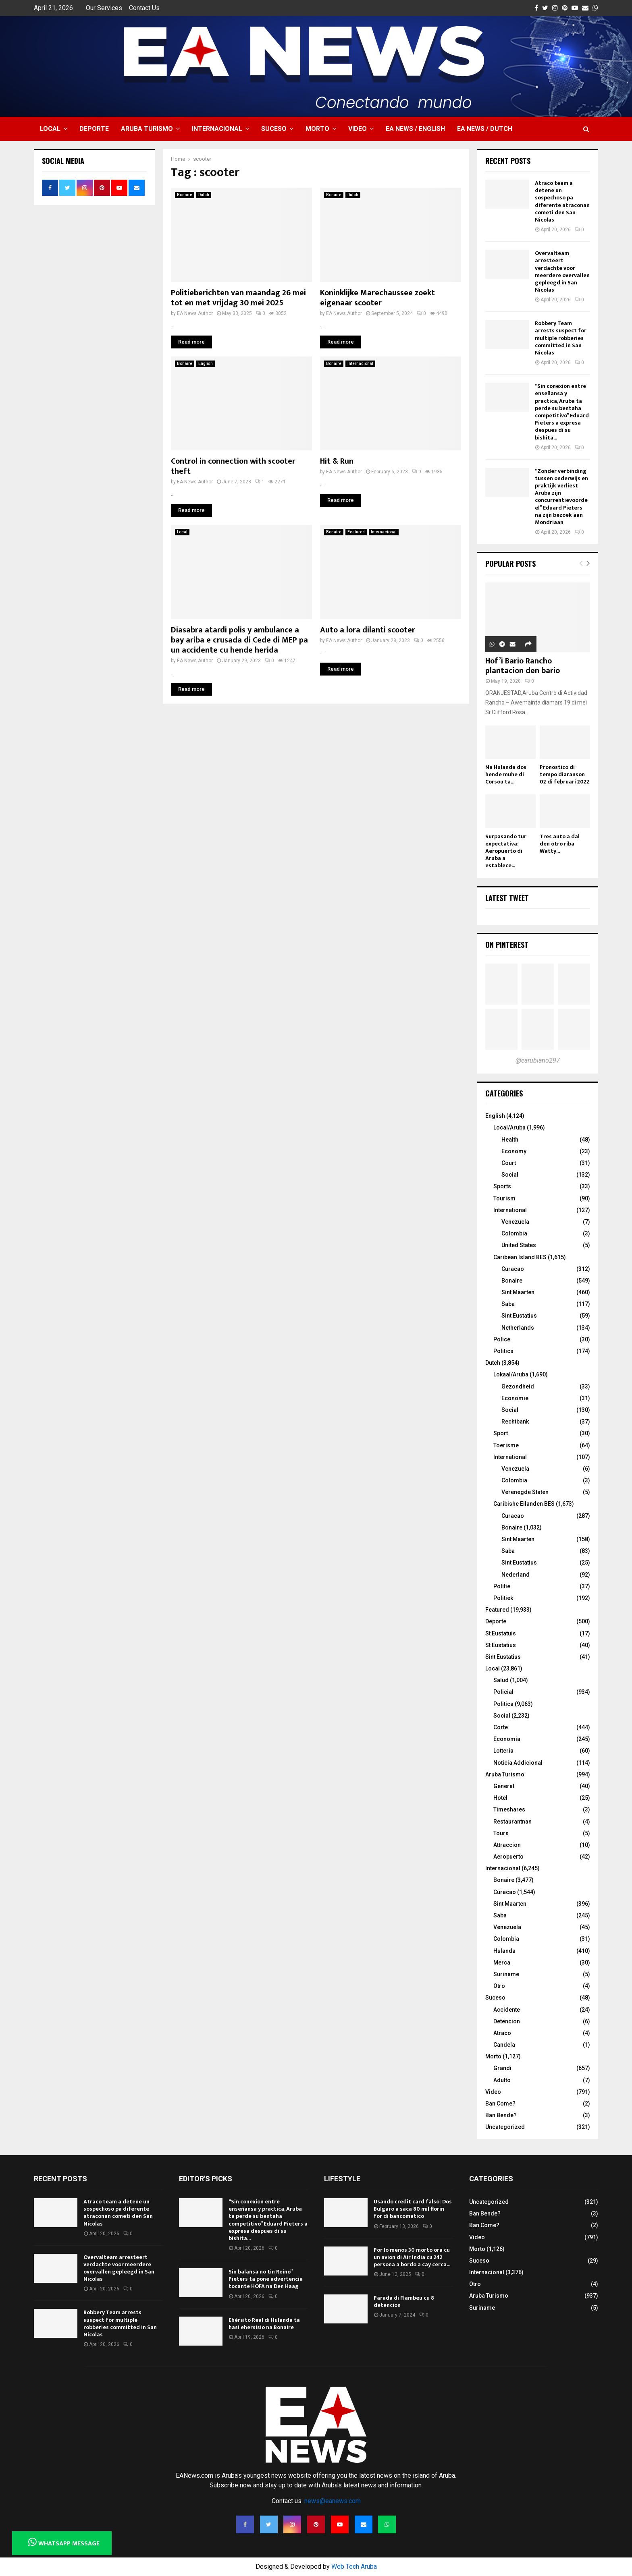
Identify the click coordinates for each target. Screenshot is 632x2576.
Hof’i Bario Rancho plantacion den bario (522, 666)
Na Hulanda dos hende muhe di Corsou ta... (505, 774)
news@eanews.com (332, 2501)
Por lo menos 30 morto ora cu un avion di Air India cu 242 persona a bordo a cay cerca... (412, 2257)
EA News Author (195, 313)
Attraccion (507, 1845)
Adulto (502, 2080)
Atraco (502, 2033)
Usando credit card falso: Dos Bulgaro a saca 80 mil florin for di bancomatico (413, 2209)
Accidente (506, 2009)
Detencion (506, 2021)
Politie (501, 1586)
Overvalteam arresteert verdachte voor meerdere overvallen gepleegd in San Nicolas (562, 271)
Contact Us (144, 8)
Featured (356, 532)
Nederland (515, 1574)
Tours (501, 1833)
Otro (499, 1986)
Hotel (500, 1798)
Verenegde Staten (525, 1492)
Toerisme (506, 1445)
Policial (503, 1692)
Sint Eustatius (519, 1315)
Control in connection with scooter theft (233, 466)
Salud (501, 1680)
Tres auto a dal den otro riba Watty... (560, 844)
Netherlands (517, 1327)
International (510, 1210)
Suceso (274, 129)
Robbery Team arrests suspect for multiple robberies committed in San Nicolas (560, 338)
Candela (504, 2044)
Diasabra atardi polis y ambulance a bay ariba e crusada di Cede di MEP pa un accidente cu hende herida (239, 640)
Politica (503, 1704)
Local (50, 129)
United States (518, 1245)
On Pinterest (506, 944)
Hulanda (504, 1951)
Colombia (514, 1233)
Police (501, 1339)
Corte (500, 1727)
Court (508, 1163)
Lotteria (503, 1750)
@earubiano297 (538, 1060)
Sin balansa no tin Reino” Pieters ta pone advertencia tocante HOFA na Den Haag (266, 2279)
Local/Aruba (509, 1127)
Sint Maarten (517, 1292)
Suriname (506, 1974)
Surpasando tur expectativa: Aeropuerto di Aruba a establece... (505, 851)
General (503, 1786)
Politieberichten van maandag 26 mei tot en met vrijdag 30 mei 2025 (238, 298)
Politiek (503, 1598)
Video (357, 129)
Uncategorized (505, 2127)
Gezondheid (517, 1386)
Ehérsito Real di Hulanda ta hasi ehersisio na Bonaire (264, 2323)
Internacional (217, 129)
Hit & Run (336, 461)
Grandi (502, 2068)
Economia (506, 1739)
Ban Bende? (501, 2115)
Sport (500, 1433)
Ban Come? (500, 2103)
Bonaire (184, 195)
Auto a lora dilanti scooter (367, 630)
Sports (502, 1186)
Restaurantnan (512, 1821)
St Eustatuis (500, 1633)
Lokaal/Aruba (510, 1374)
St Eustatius (500, 1645)
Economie (514, 1398)
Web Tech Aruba (354, 2566)
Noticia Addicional (518, 1762)
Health (509, 1139)
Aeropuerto (508, 1856)
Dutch (203, 195)
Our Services (104, 8)
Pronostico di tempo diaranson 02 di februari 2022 (564, 774)
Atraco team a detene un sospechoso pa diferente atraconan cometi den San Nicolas (562, 201)
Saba (508, 1304)
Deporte (94, 129)
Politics (503, 1351)
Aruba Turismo (147, 129)
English (205, 363)
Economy (513, 1151)
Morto (317, 129)
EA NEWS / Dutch (484, 129)
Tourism (504, 1198)
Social (509, 1174)
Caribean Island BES (520, 1257)
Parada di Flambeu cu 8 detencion (404, 2301)
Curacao (512, 1269)
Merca (501, 1962)
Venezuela (515, 1222)
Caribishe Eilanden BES (524, 1503)
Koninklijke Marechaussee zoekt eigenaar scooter (377, 298)
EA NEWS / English (415, 129)
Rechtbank (515, 1421)
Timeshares (509, 1809)
